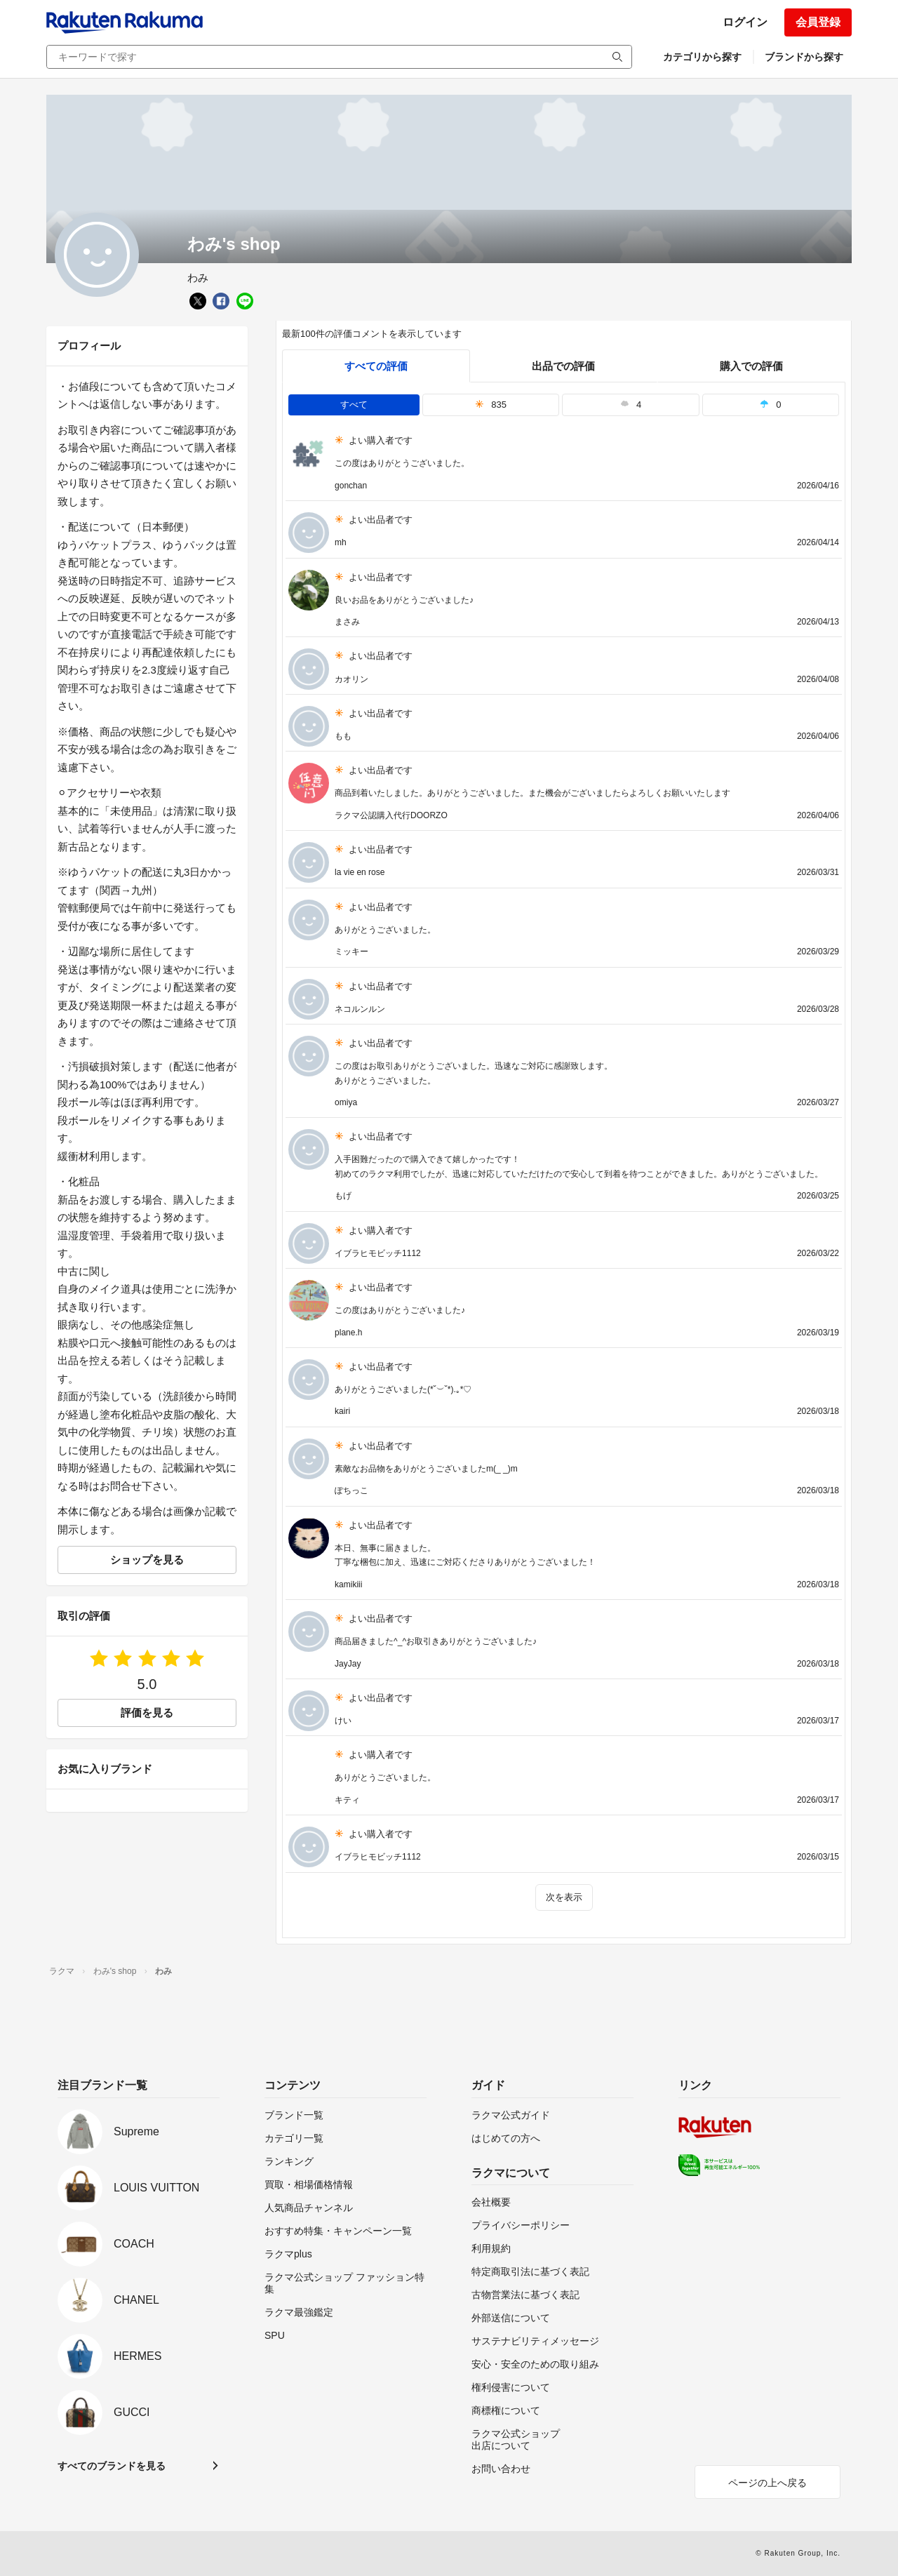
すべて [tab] (354, 404)
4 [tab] (630, 404)
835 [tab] (491, 404)
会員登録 (818, 22)
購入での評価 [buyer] (751, 366)
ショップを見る (147, 1560)
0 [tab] (770, 404)
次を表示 (564, 1897)
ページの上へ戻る (767, 2482)
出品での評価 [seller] (563, 366)
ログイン (745, 22)
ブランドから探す (804, 56)
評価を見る (147, 1713)
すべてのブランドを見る (112, 2465)
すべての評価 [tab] (376, 366)
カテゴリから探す (702, 56)
